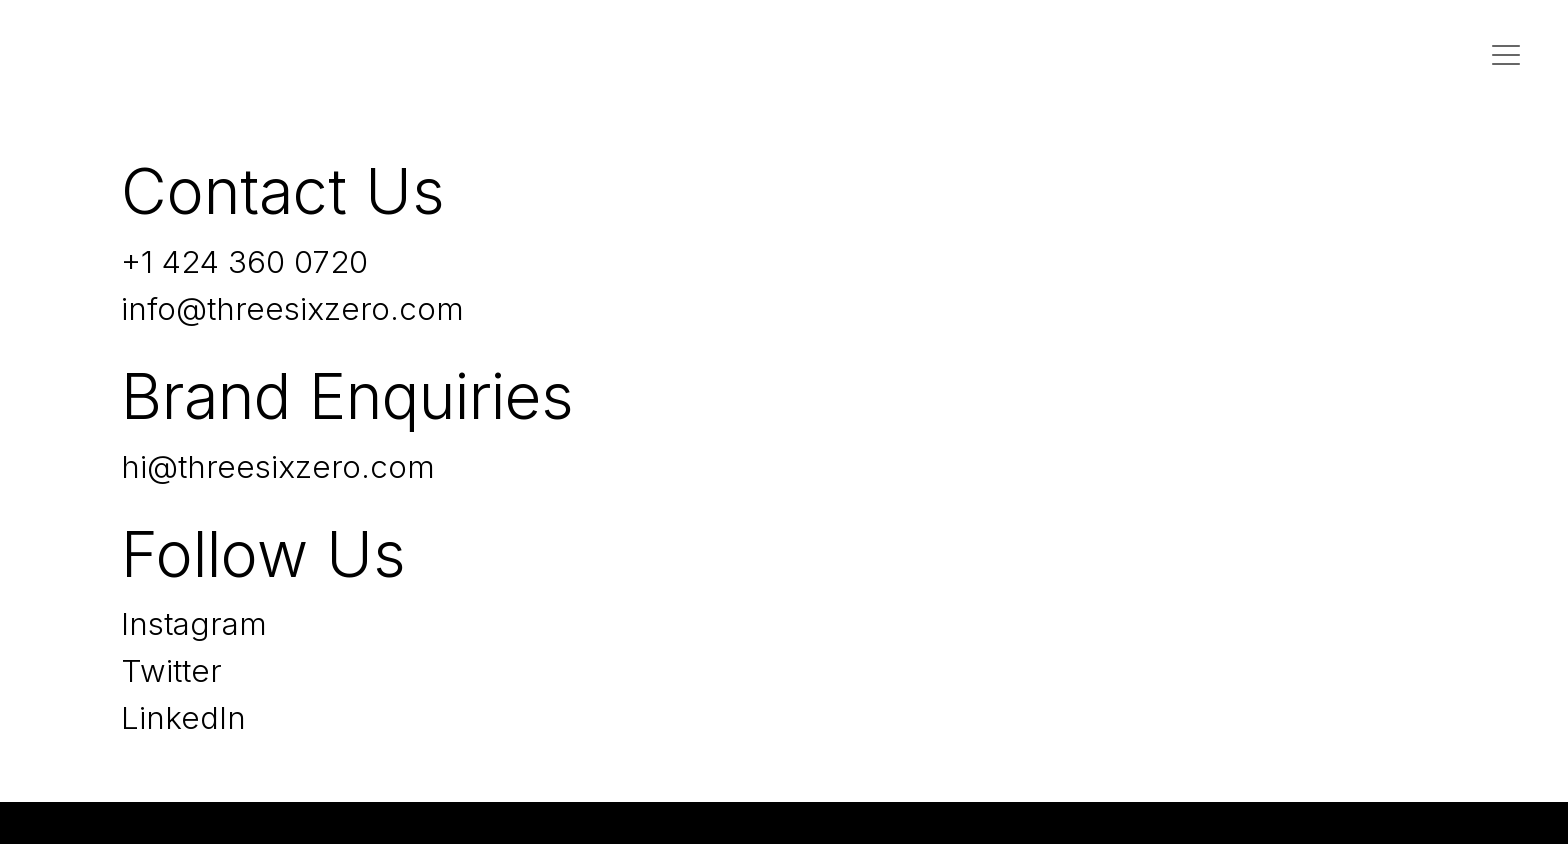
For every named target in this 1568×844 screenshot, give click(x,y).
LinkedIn (183, 718)
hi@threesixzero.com (278, 467)
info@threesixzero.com (292, 309)
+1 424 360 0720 (244, 262)
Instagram (194, 624)
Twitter (171, 671)
